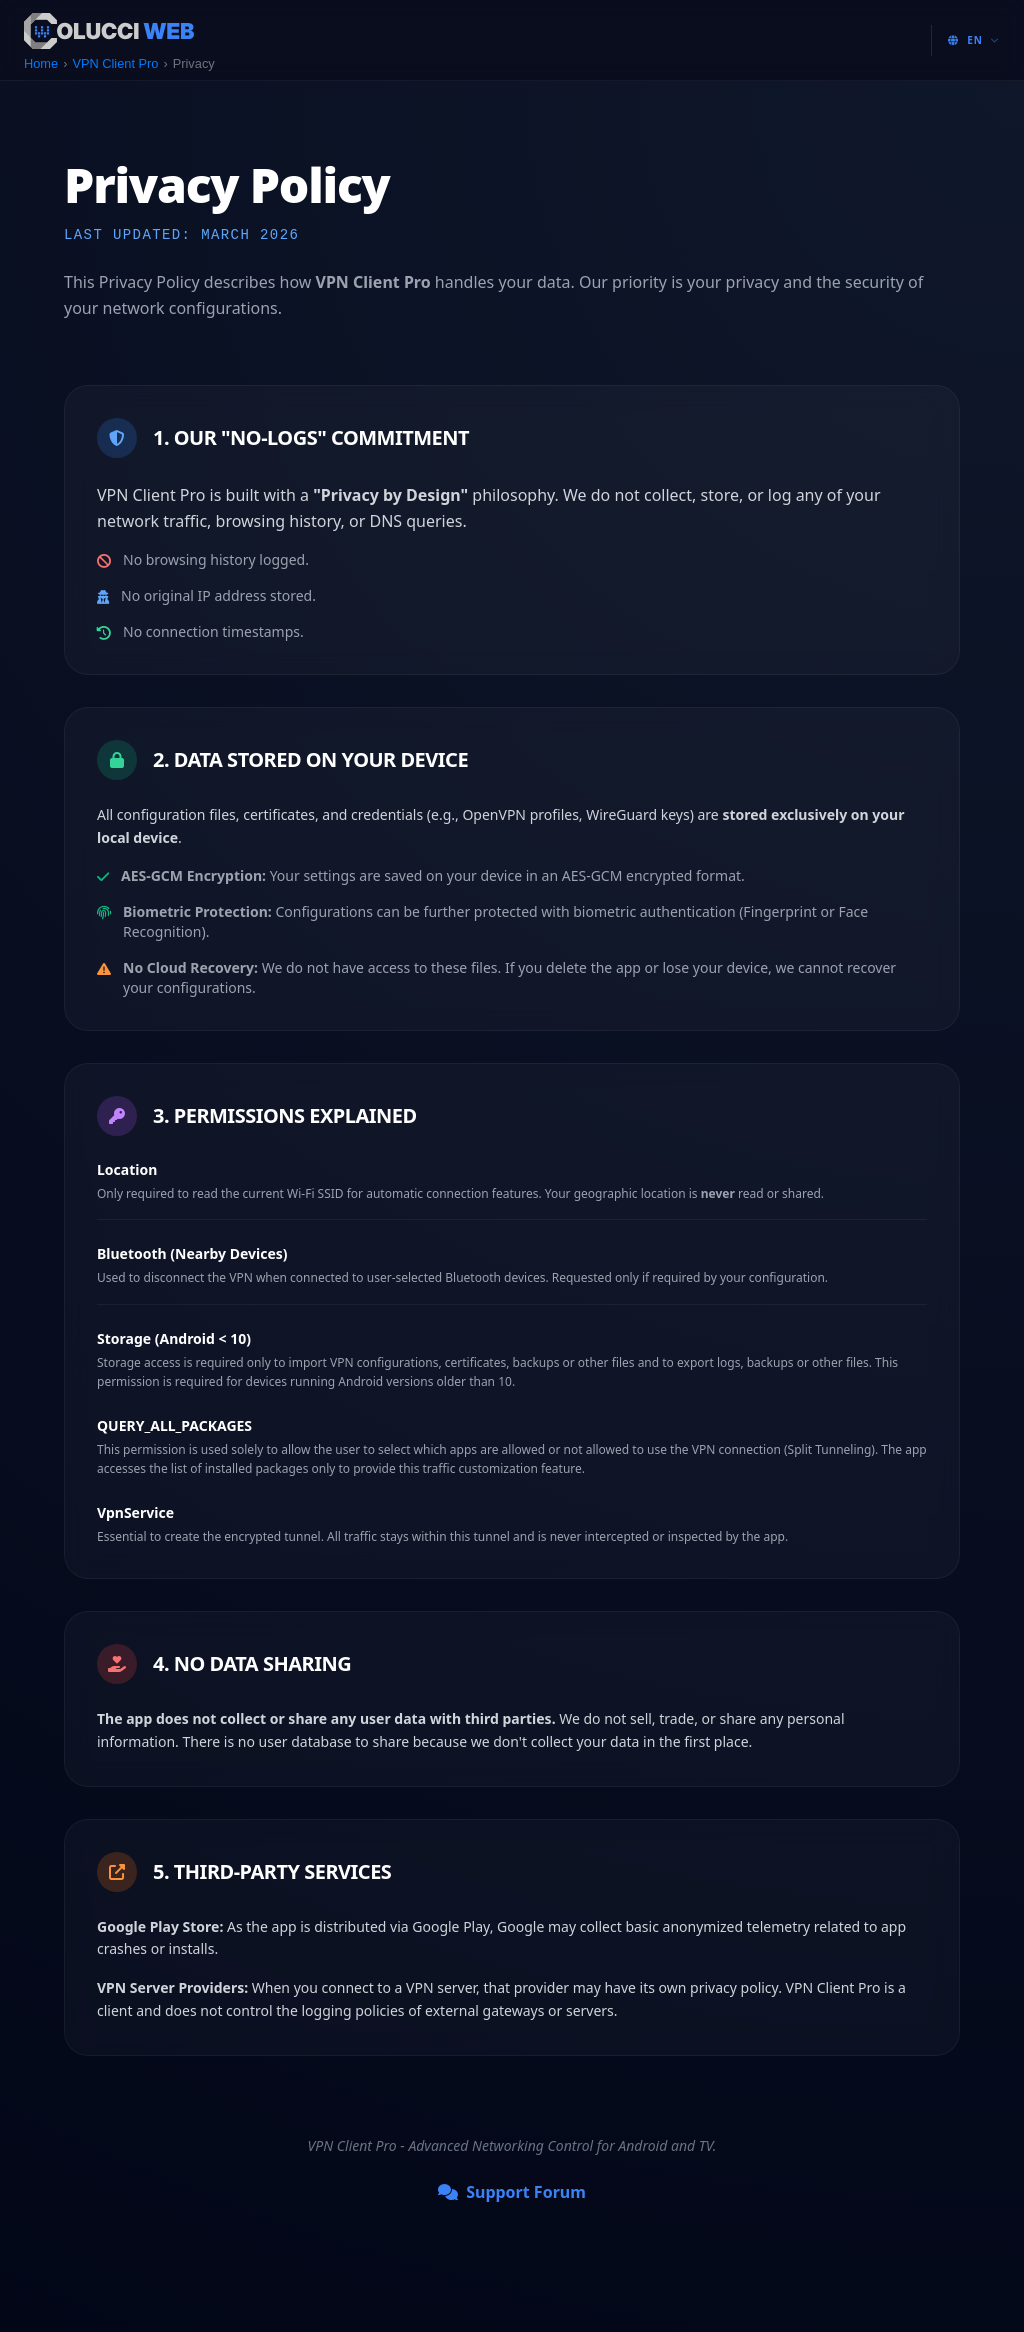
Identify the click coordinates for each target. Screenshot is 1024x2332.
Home (41, 63)
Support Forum (512, 2192)
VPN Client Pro (115, 63)
